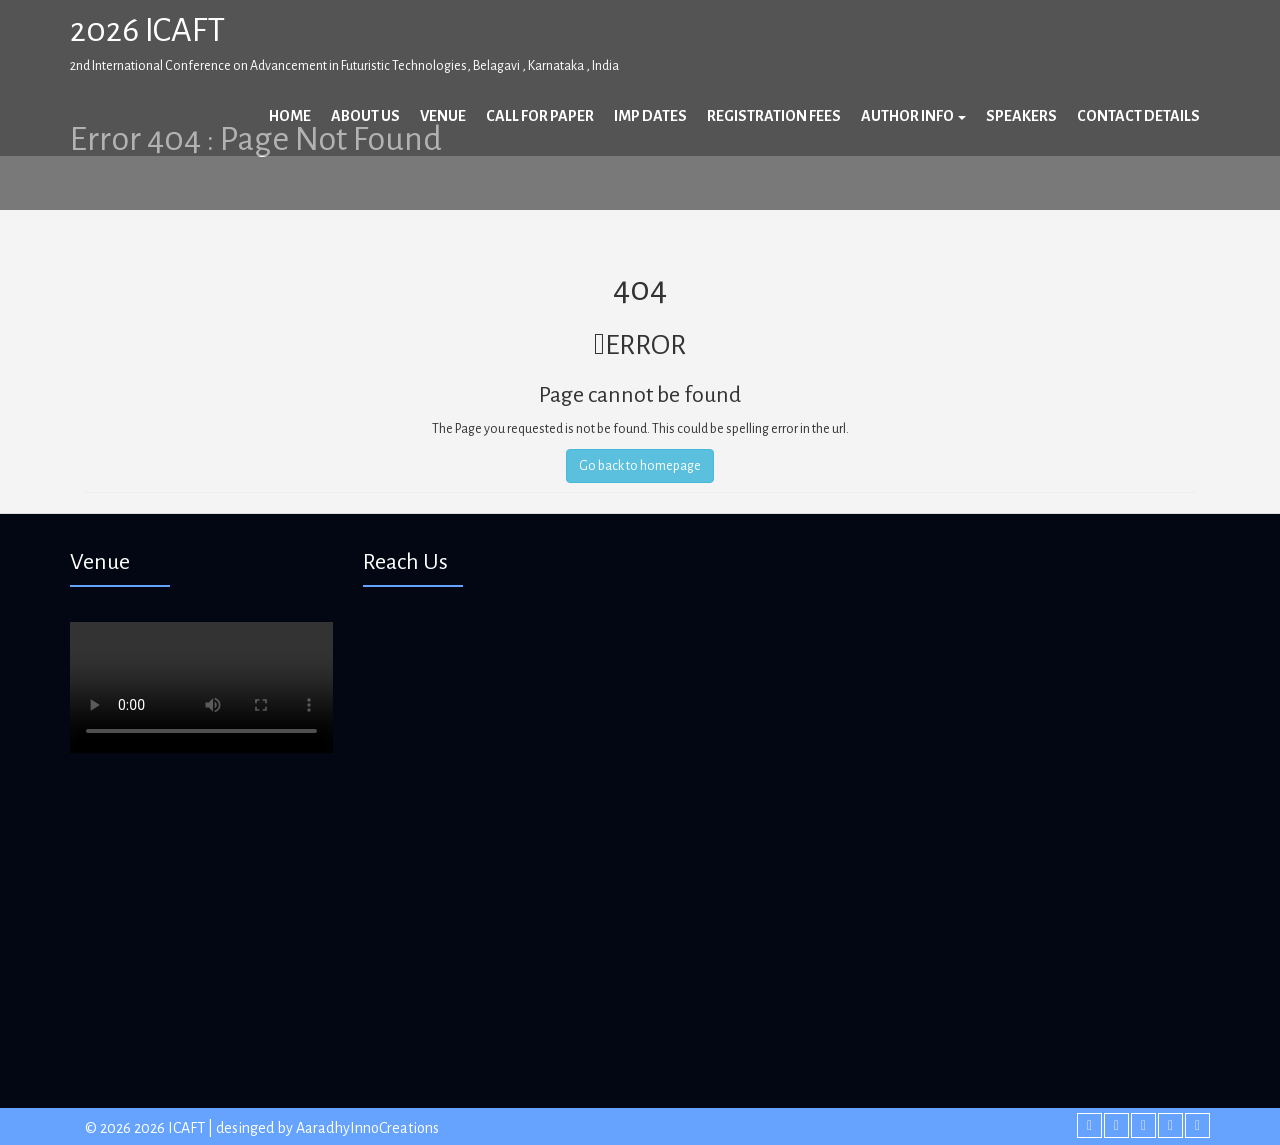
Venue (443, 116)
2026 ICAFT (147, 30)
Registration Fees (774, 116)
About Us (365, 116)
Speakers (1021, 116)
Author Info (913, 116)
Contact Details (1138, 116)
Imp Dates (650, 116)
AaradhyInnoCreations (367, 1128)
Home (290, 116)
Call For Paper (540, 116)
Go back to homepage (640, 466)
